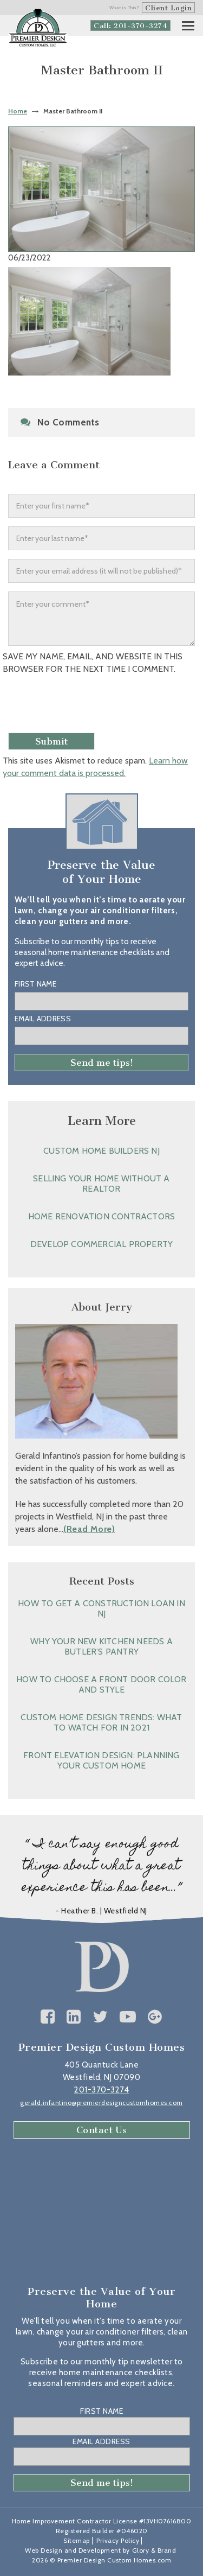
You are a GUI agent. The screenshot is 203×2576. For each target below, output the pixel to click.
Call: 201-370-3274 (130, 26)
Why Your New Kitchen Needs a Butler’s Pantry (101, 1646)
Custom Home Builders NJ (101, 1151)
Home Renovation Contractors (101, 1216)
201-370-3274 (101, 2090)
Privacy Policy (117, 2540)
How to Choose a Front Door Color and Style (101, 1684)
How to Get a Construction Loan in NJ (101, 1608)
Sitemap (76, 2540)
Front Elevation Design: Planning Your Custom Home (101, 1760)
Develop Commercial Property (101, 1244)
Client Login (168, 8)
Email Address (43, 1018)
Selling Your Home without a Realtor (101, 1183)
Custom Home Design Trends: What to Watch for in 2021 (101, 1722)
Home (17, 111)
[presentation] (85, 707)
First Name (35, 984)
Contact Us (101, 2130)
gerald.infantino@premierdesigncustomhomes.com (101, 2102)
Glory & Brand (154, 2550)
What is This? (124, 7)
